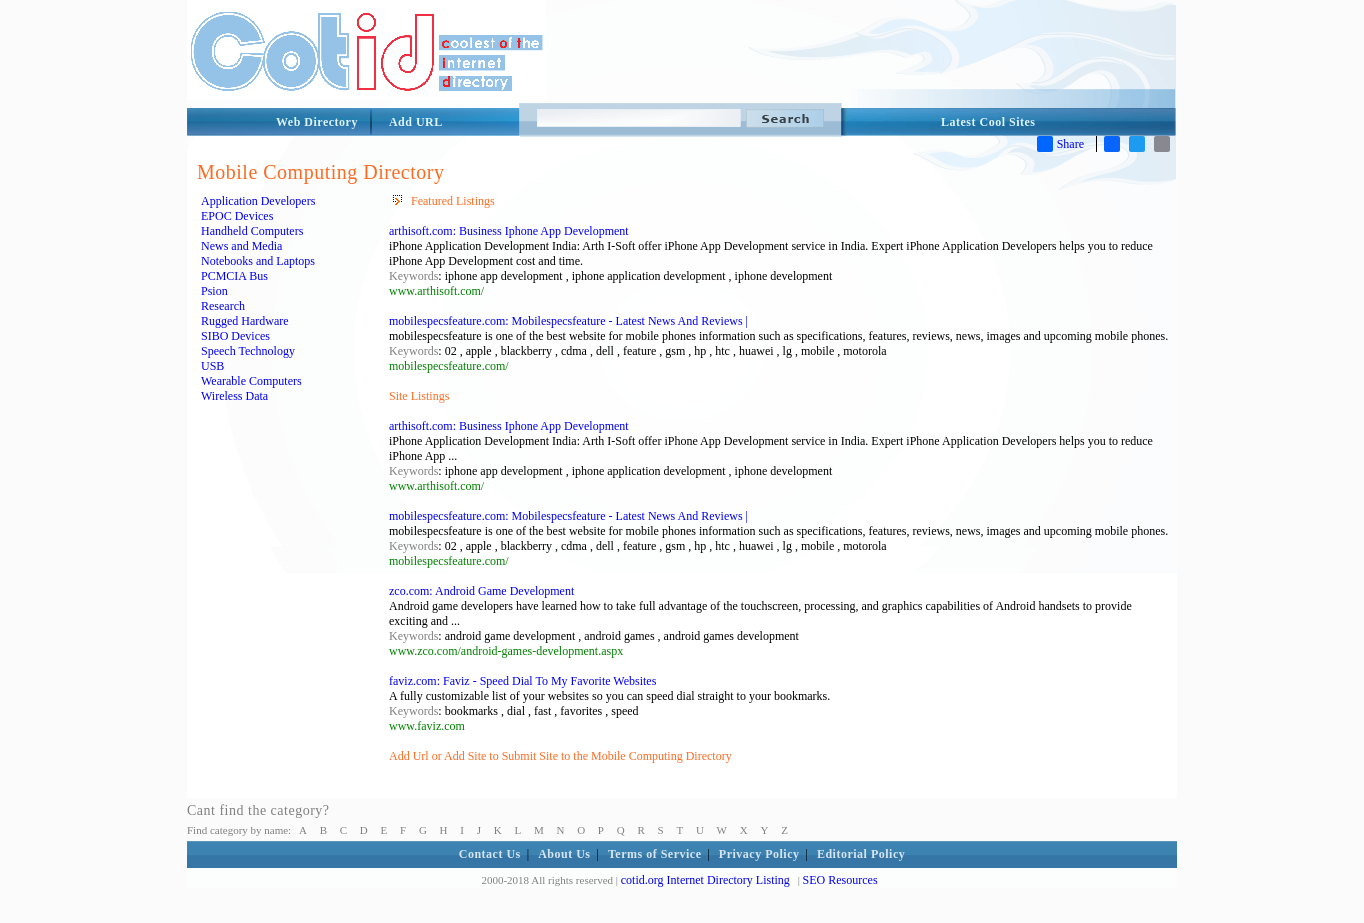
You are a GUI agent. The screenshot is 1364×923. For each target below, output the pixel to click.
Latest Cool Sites (988, 122)
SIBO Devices (235, 336)
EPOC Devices (237, 216)
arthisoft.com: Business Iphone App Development (509, 231)
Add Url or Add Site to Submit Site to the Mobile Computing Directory (560, 756)
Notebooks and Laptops (258, 261)
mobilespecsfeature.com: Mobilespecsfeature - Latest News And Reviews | (568, 321)
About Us (564, 854)
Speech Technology (248, 351)
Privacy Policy (759, 854)
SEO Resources (840, 880)
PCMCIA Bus (234, 276)
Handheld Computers (252, 231)
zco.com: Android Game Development (481, 591)
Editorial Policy (861, 854)
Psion (214, 291)
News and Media (241, 246)
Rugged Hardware (245, 321)
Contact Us (490, 854)
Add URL (416, 122)
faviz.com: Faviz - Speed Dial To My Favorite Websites (522, 681)
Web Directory (317, 122)
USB (212, 366)
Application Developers (258, 201)
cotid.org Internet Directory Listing (705, 880)
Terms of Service (655, 854)
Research (223, 306)
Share (1060, 144)
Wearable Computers (251, 381)
